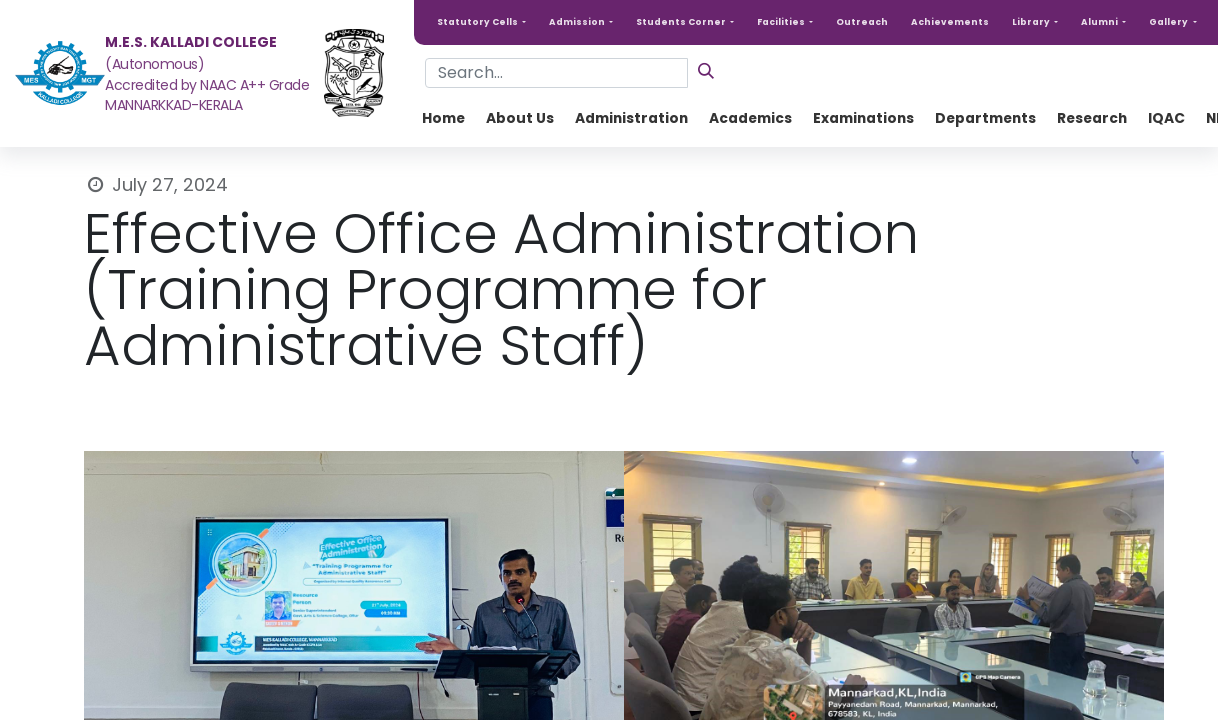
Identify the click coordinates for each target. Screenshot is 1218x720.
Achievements (950, 22)
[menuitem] (443, 118)
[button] (481, 22)
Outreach (862, 22)
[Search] (706, 70)
